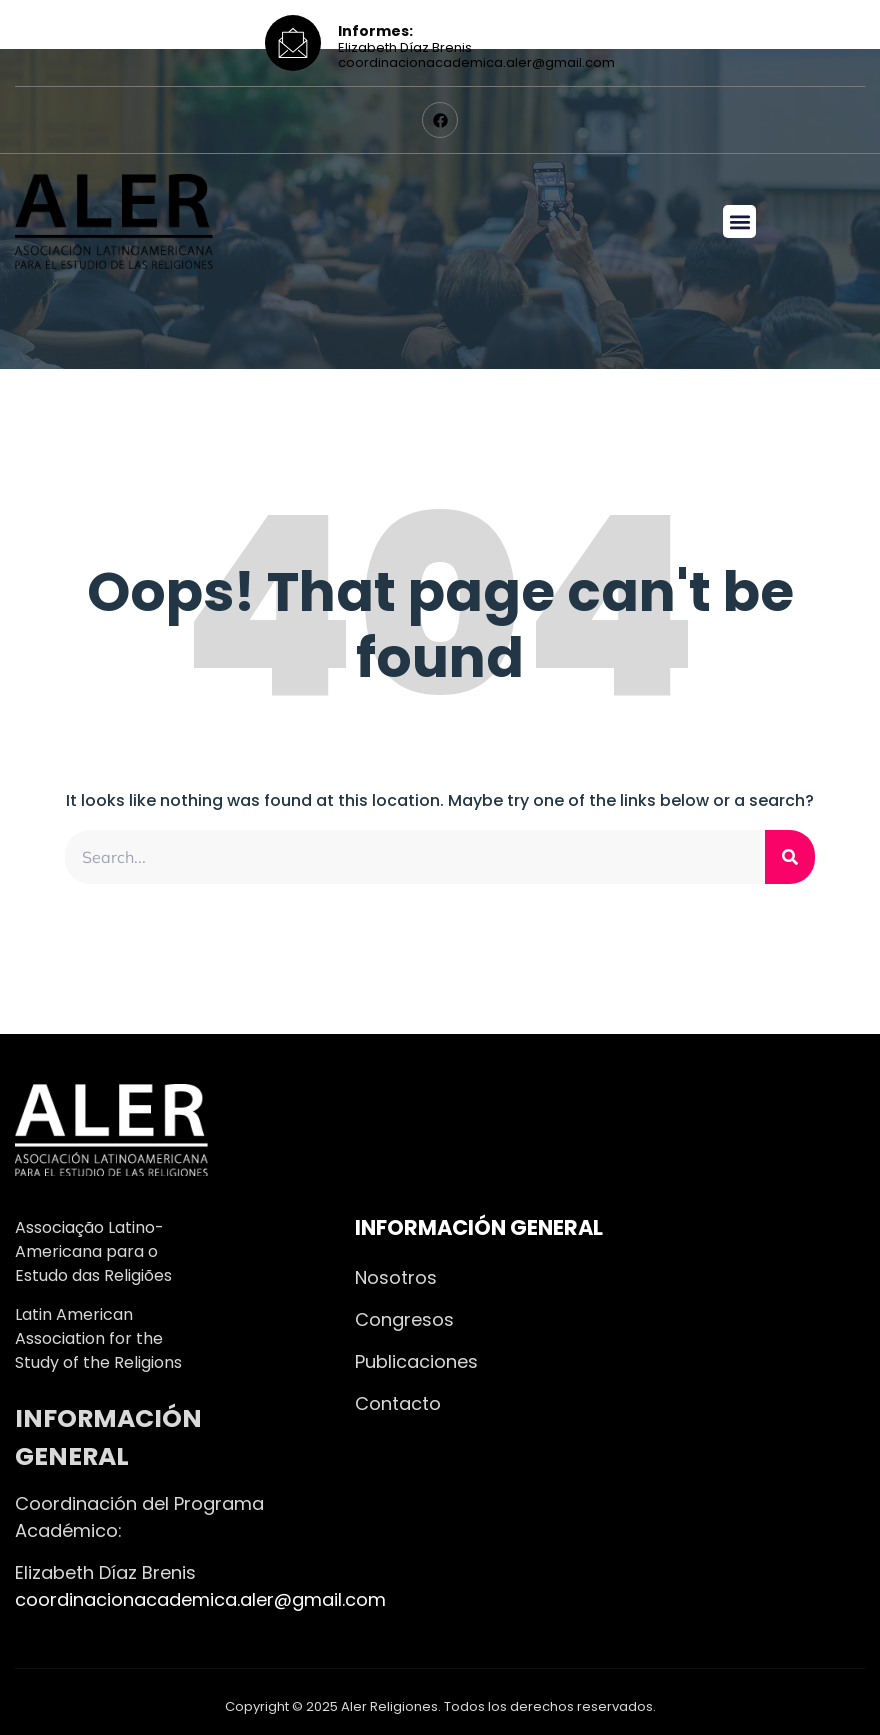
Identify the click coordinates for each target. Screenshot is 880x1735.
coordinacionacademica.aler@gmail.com (200, 1599)
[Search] (790, 857)
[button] (739, 221)
